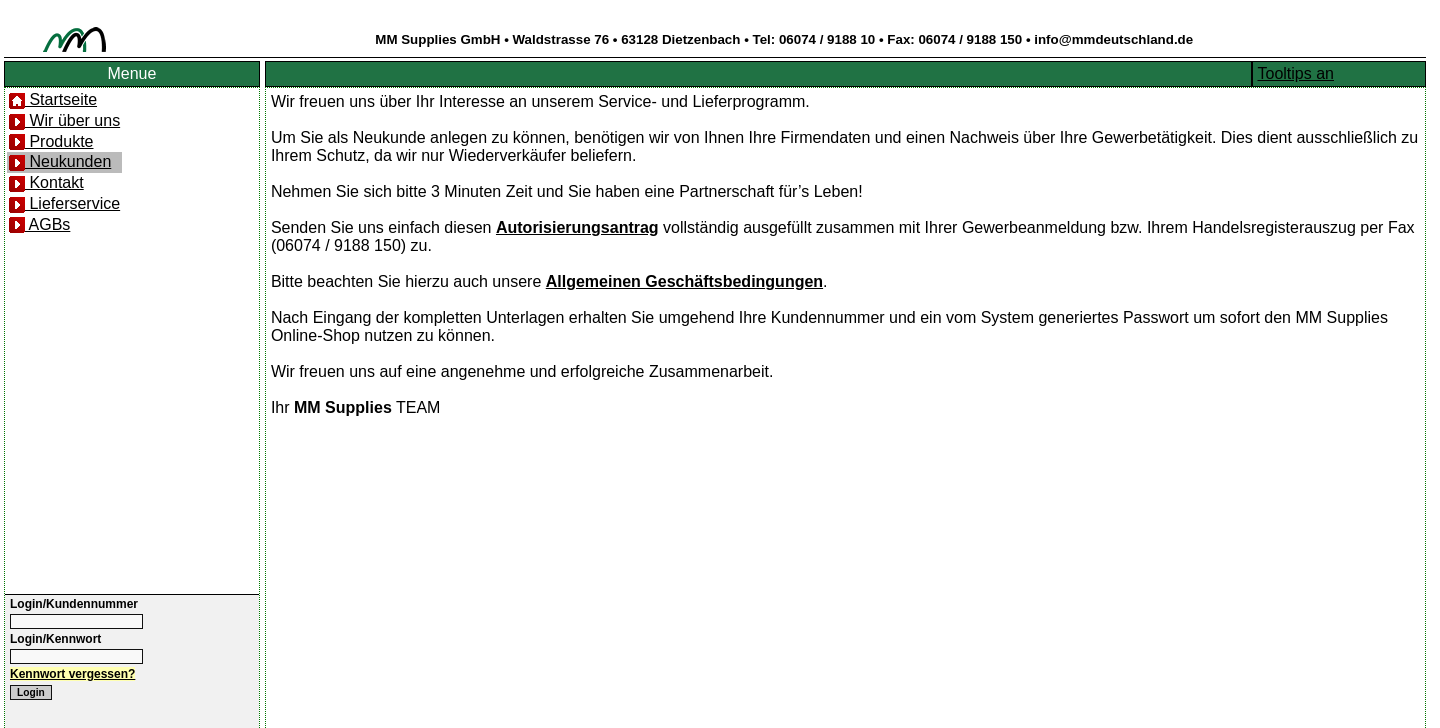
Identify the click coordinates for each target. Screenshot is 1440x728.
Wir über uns (64, 120)
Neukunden (60, 161)
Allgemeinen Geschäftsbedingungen (684, 281)
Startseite (53, 99)
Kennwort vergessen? (72, 674)
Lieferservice (64, 203)
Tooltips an (1296, 73)
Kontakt (46, 182)
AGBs (39, 224)
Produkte (51, 141)
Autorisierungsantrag (577, 227)
